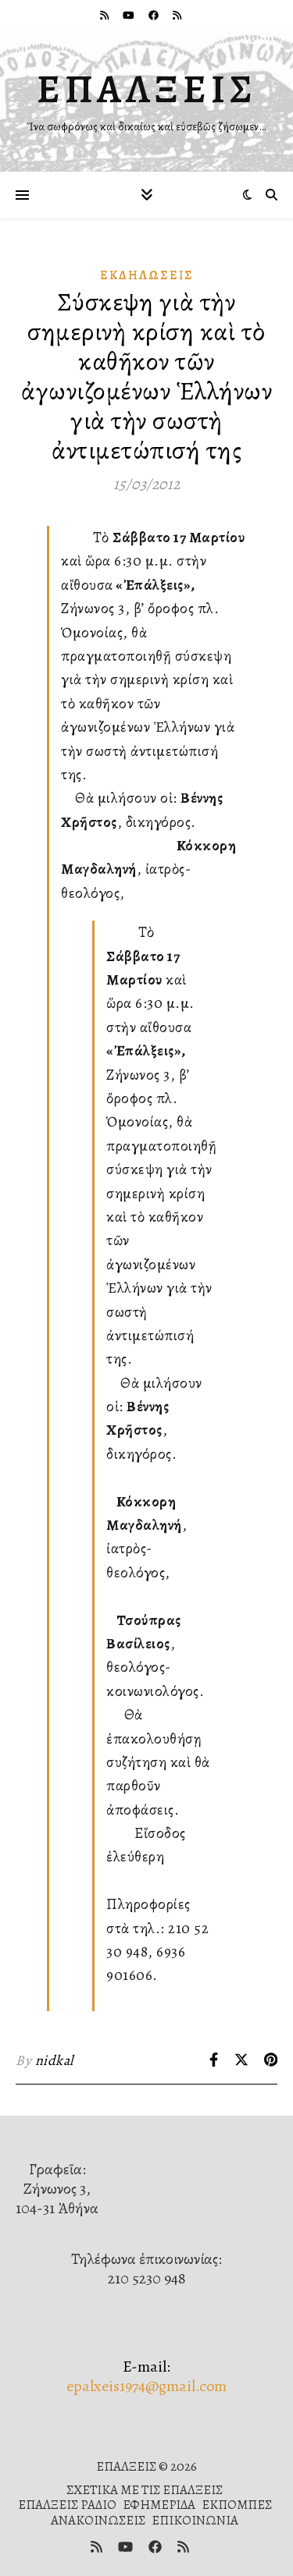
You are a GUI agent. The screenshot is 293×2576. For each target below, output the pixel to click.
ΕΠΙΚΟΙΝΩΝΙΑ (195, 2520)
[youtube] (130, 15)
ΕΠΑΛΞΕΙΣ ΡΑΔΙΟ (67, 2505)
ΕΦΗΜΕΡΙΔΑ (159, 2505)
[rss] (105, 15)
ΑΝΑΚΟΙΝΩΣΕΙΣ (98, 2520)
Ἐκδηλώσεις (147, 275)
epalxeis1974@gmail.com (146, 2386)
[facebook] (154, 15)
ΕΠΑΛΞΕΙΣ (147, 88)
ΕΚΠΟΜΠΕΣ (237, 2505)
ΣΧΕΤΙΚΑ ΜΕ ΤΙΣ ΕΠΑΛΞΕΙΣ (144, 2490)
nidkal (54, 2060)
